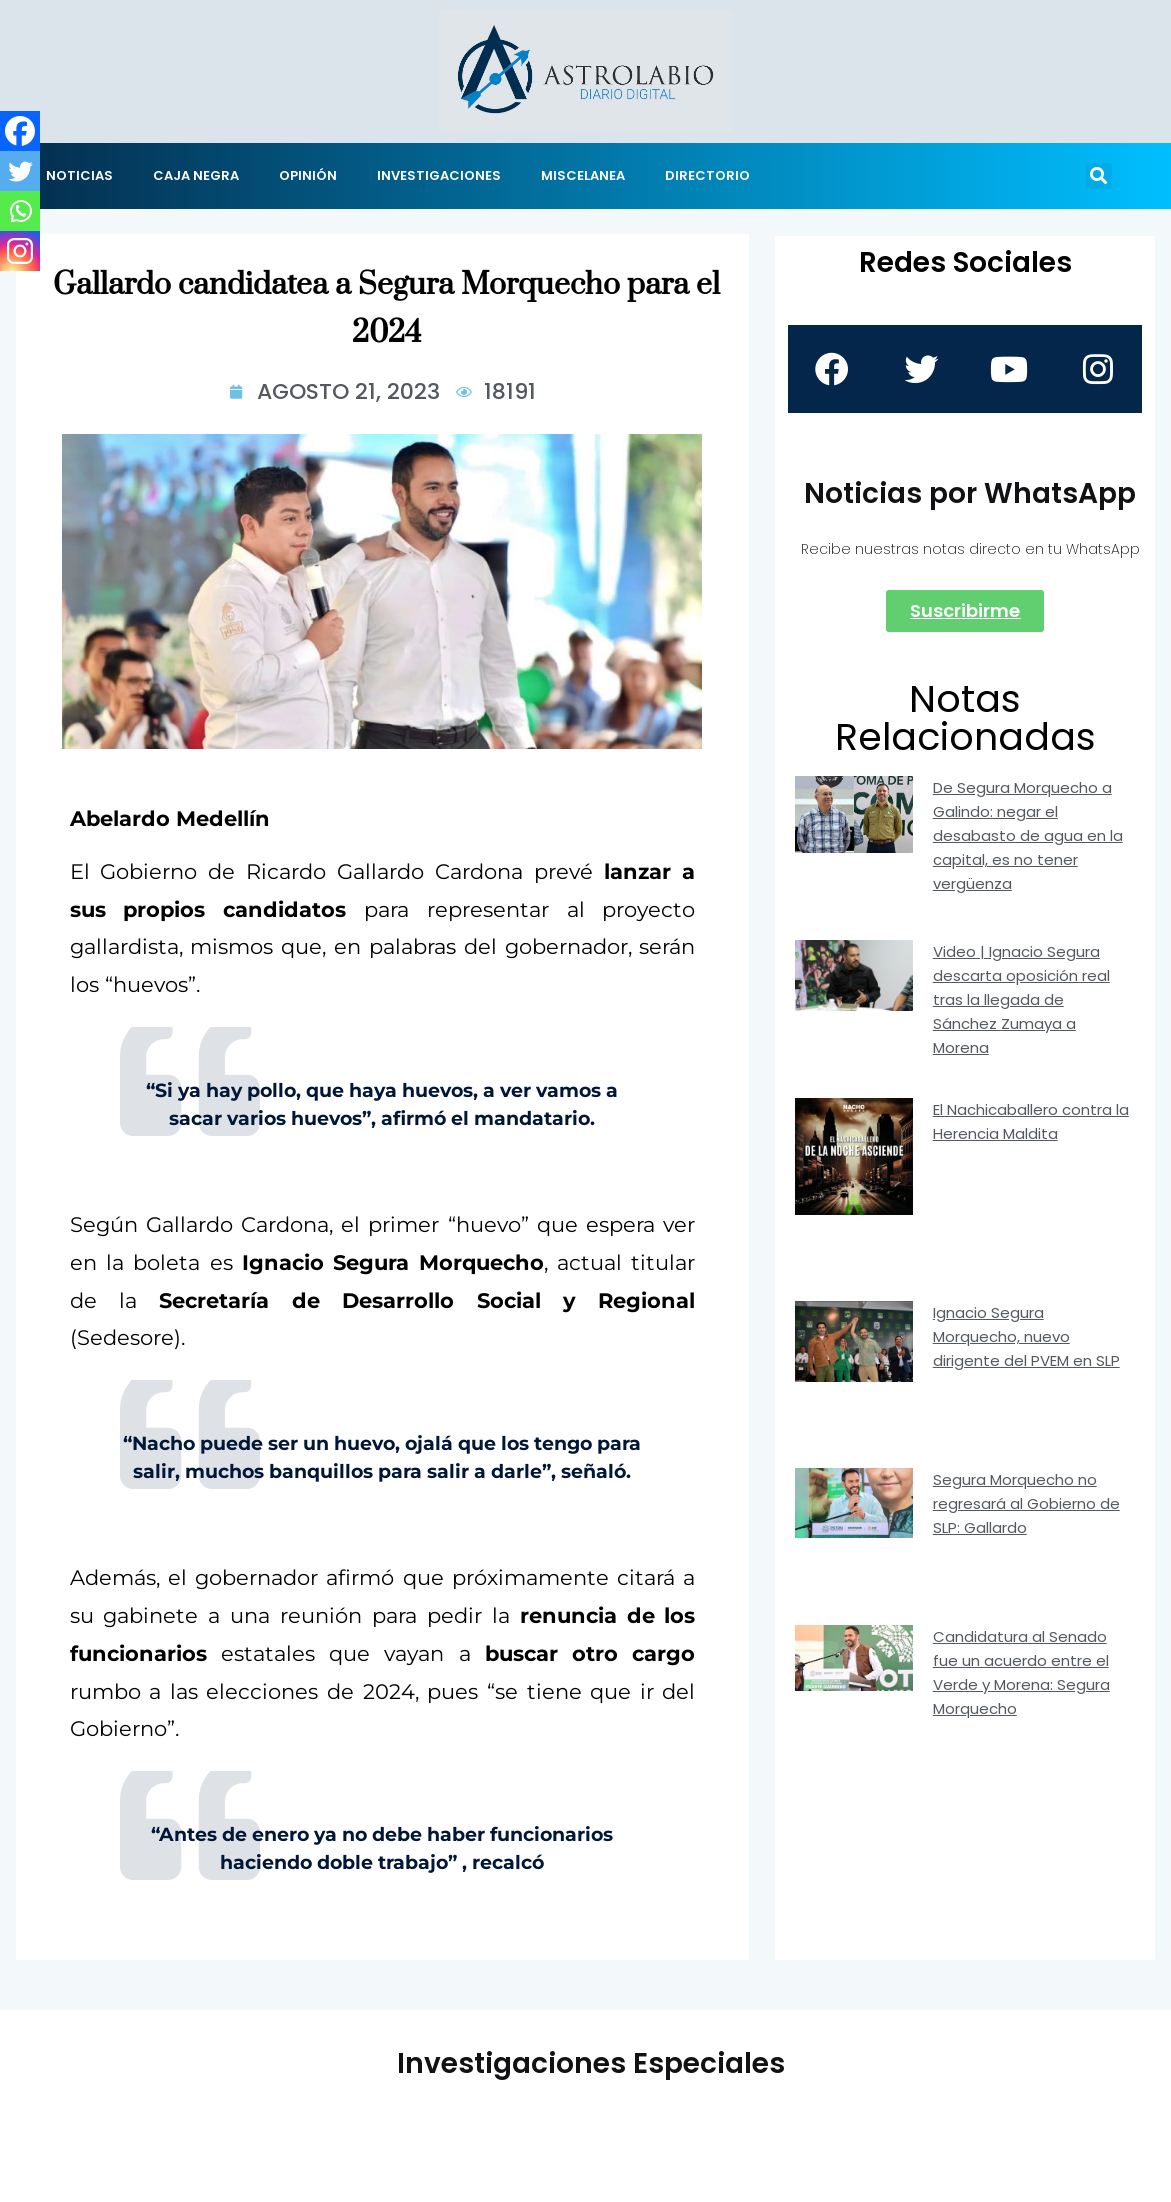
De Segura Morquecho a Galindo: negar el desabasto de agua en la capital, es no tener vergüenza (1028, 835)
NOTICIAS (79, 175)
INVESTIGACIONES (439, 175)
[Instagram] (20, 251)
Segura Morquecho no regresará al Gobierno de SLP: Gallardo (1026, 1503)
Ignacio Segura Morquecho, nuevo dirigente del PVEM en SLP (1026, 1336)
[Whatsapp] (20, 211)
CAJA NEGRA (196, 175)
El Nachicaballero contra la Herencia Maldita (1031, 1121)
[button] (1099, 176)
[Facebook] (20, 131)
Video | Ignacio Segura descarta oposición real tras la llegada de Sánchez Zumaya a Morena (1021, 999)
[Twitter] (20, 171)
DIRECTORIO (707, 175)
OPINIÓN (308, 175)
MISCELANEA (583, 175)
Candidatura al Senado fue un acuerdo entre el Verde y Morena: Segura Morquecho (1021, 1672)
